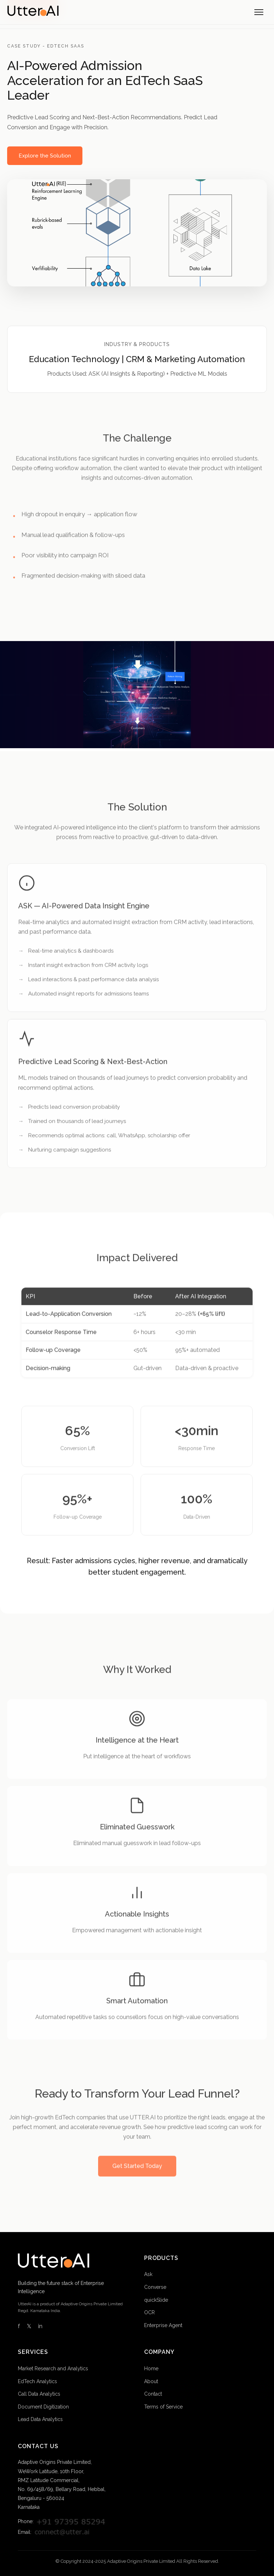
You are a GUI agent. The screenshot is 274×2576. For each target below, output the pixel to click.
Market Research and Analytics (53, 2368)
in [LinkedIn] (40, 2326)
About (151, 2381)
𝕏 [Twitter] (29, 2326)
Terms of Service (163, 2407)
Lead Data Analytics (40, 2419)
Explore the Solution (45, 155)
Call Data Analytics (39, 2394)
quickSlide (156, 2300)
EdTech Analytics (37, 2381)
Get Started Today (137, 2170)
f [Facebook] (19, 2326)
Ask (148, 2274)
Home (151, 2368)
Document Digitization (43, 2407)
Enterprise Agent (163, 2325)
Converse (155, 2287)
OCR (149, 2312)
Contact (153, 2394)
